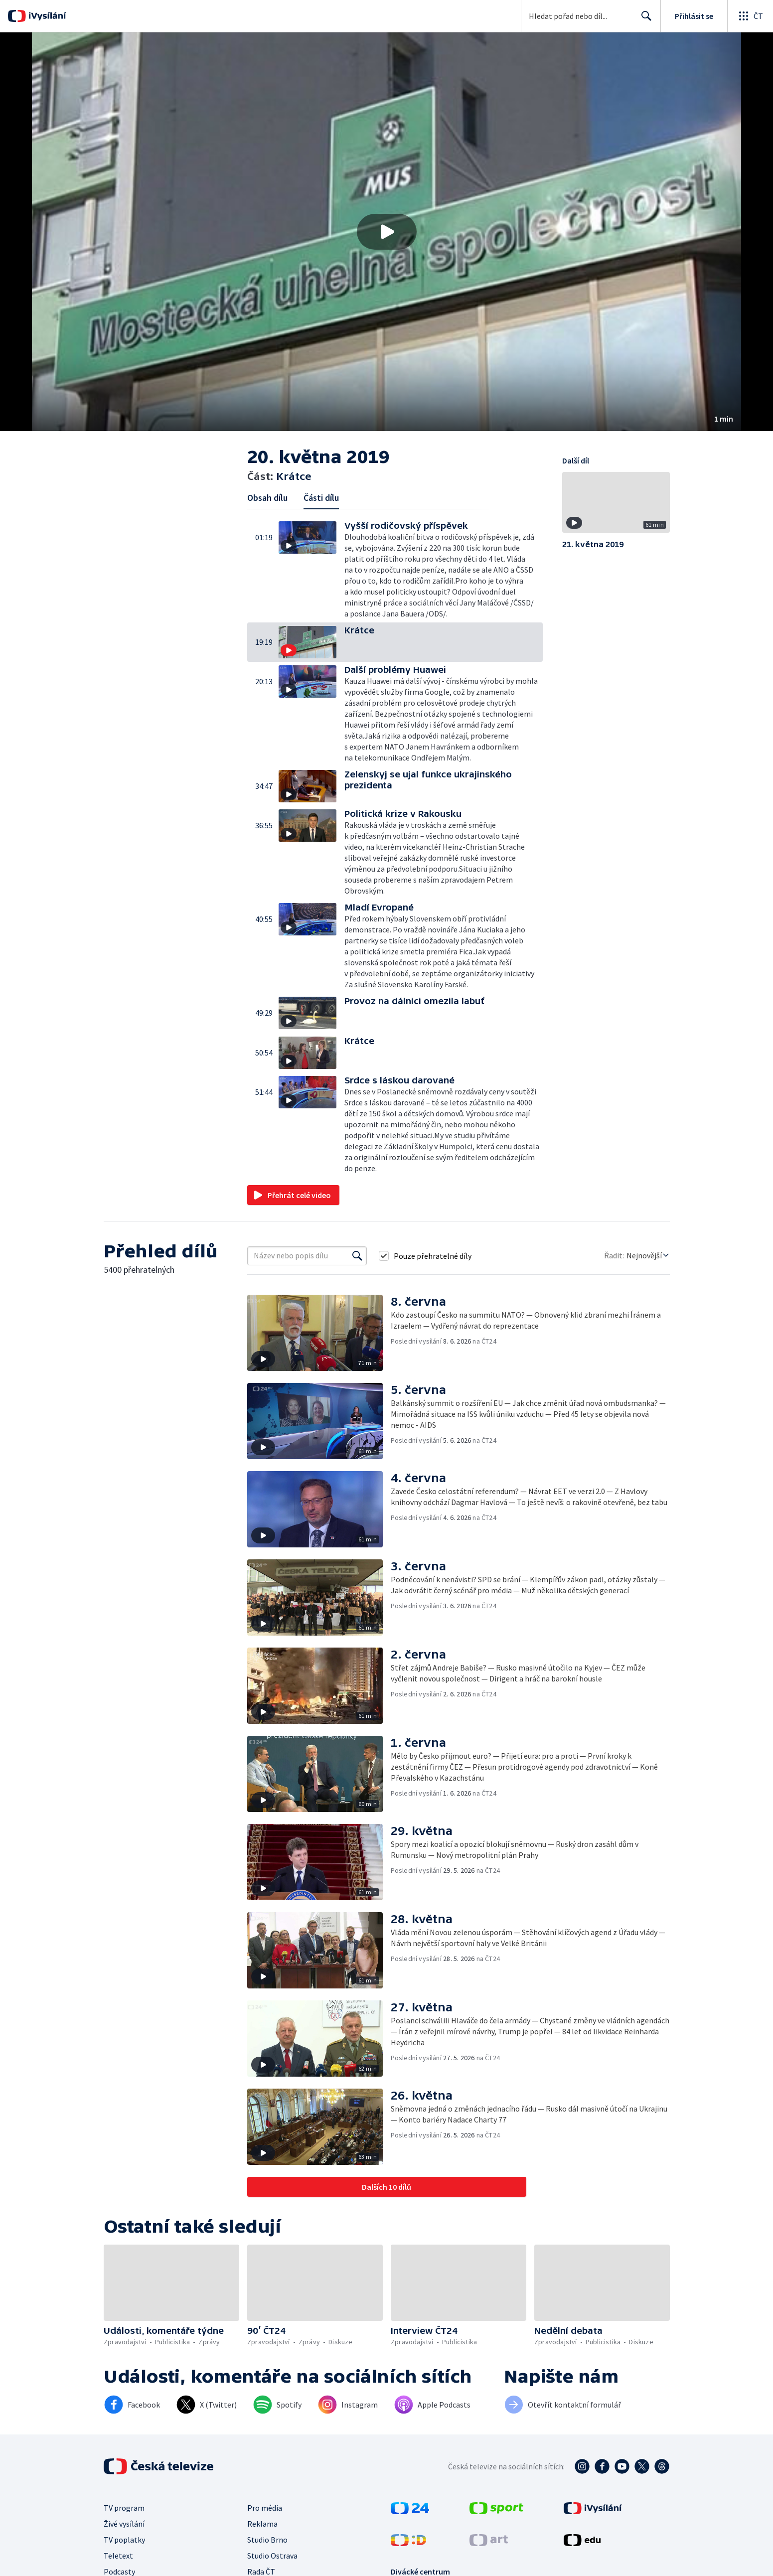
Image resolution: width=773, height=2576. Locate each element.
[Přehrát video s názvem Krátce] (387, 232)
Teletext (118, 2556)
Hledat (643, 20)
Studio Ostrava (272, 2556)
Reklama (262, 2524)
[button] (386, 231)
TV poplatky (124, 2540)
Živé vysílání (124, 2524)
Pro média (264, 2508)
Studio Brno (267, 2540)
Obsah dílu (267, 497)
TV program (124, 2508)
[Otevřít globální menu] (750, 16)
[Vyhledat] (357, 1255)
